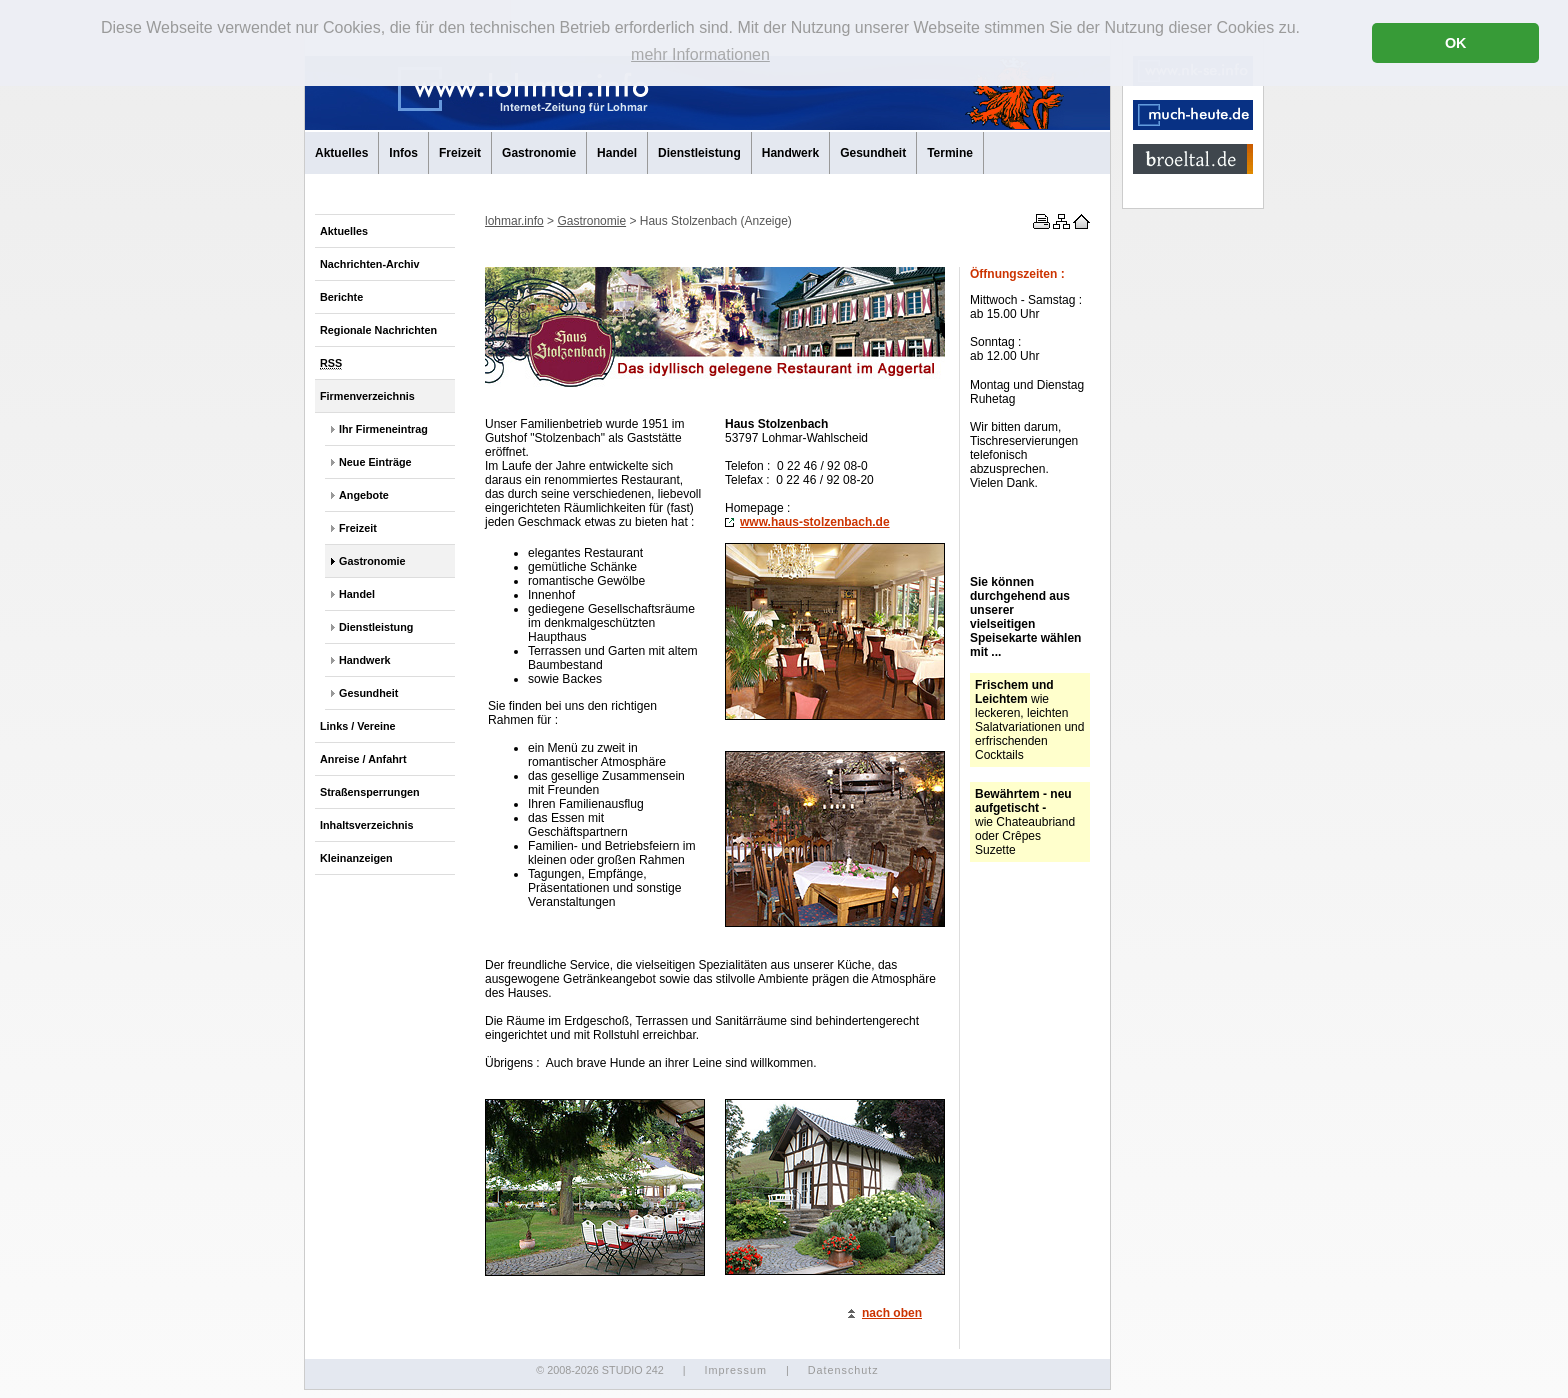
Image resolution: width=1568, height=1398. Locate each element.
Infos (403, 153)
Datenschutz (843, 1370)
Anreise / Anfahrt (363, 759)
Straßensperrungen (370, 792)
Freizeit (460, 153)
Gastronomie (539, 153)
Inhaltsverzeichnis (367, 825)
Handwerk (790, 153)
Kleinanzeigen (356, 858)
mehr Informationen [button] (700, 54)
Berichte (341, 297)
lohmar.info (514, 221)
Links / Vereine (358, 726)
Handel (617, 153)
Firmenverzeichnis (367, 396)
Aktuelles (341, 153)
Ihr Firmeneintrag (383, 429)
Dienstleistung (699, 153)
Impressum (735, 1370)
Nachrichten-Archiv (370, 264)
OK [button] (1456, 43)
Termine (950, 153)
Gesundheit (873, 153)
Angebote (364, 495)
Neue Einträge (375, 462)
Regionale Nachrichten (378, 330)
